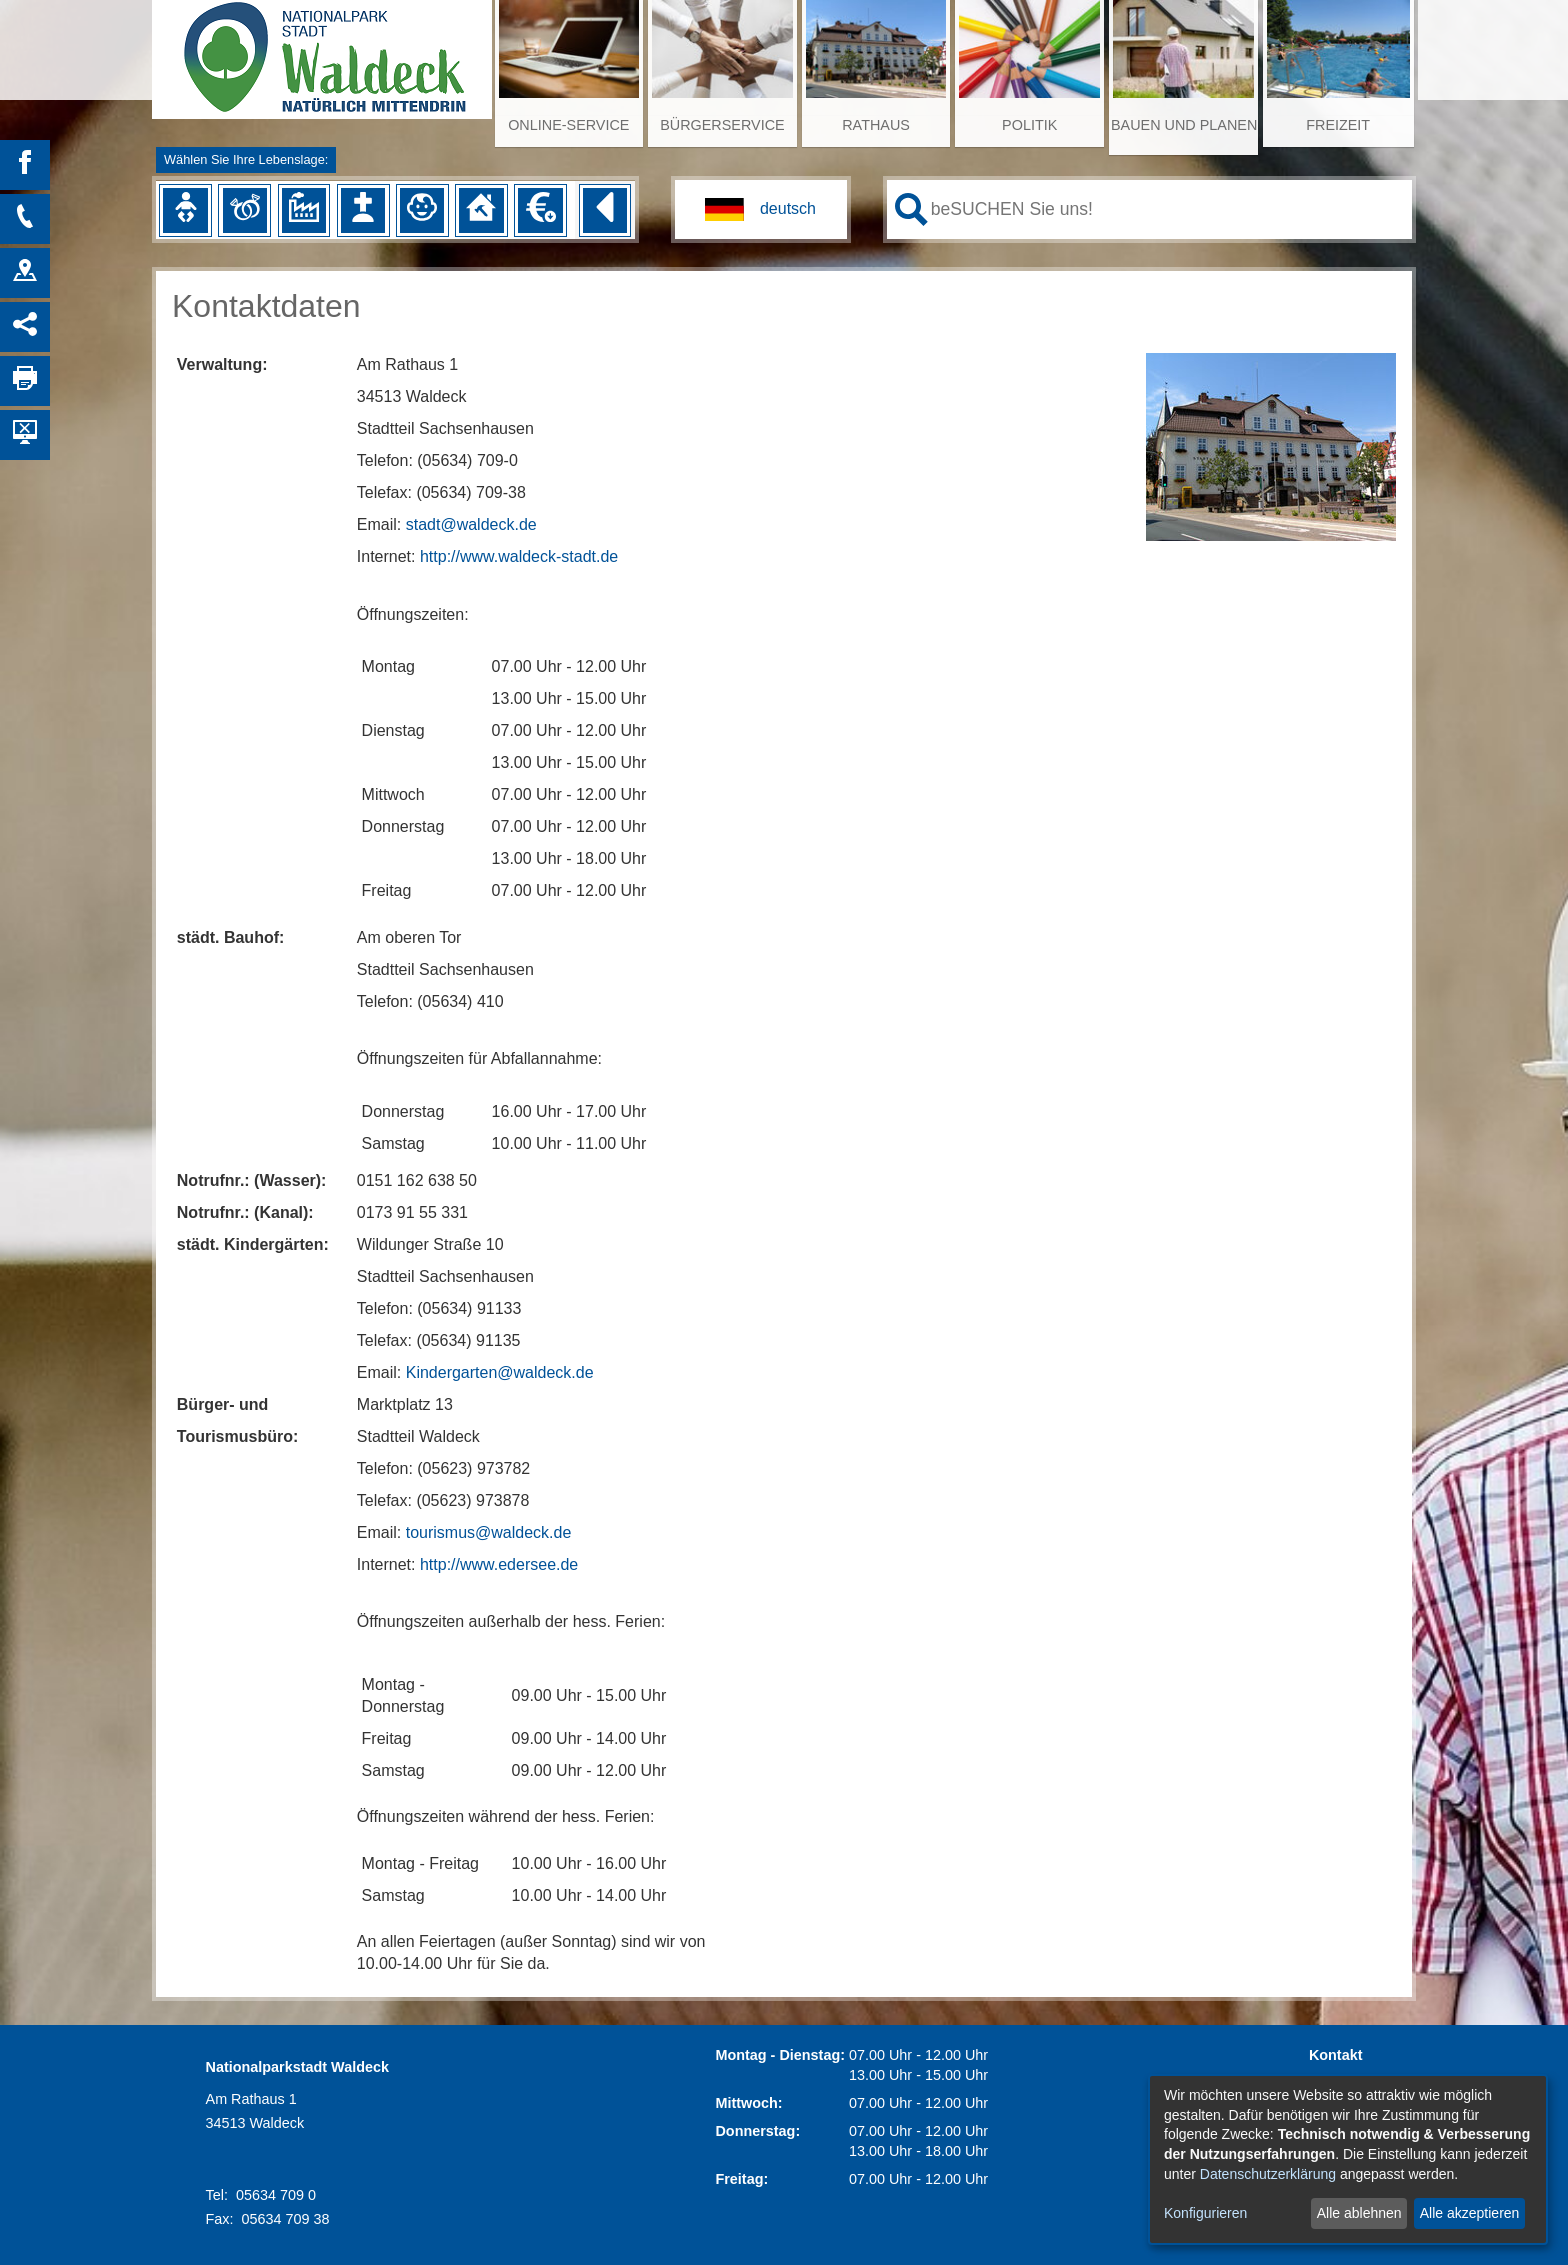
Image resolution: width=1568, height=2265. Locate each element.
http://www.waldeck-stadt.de (519, 556)
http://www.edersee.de (499, 1564)
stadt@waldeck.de (471, 524)
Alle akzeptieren (1470, 2213)
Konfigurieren (1205, 2213)
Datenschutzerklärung (1268, 2174)
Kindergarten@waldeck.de (500, 1372)
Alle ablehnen (1359, 2213)
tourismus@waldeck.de (489, 1532)
